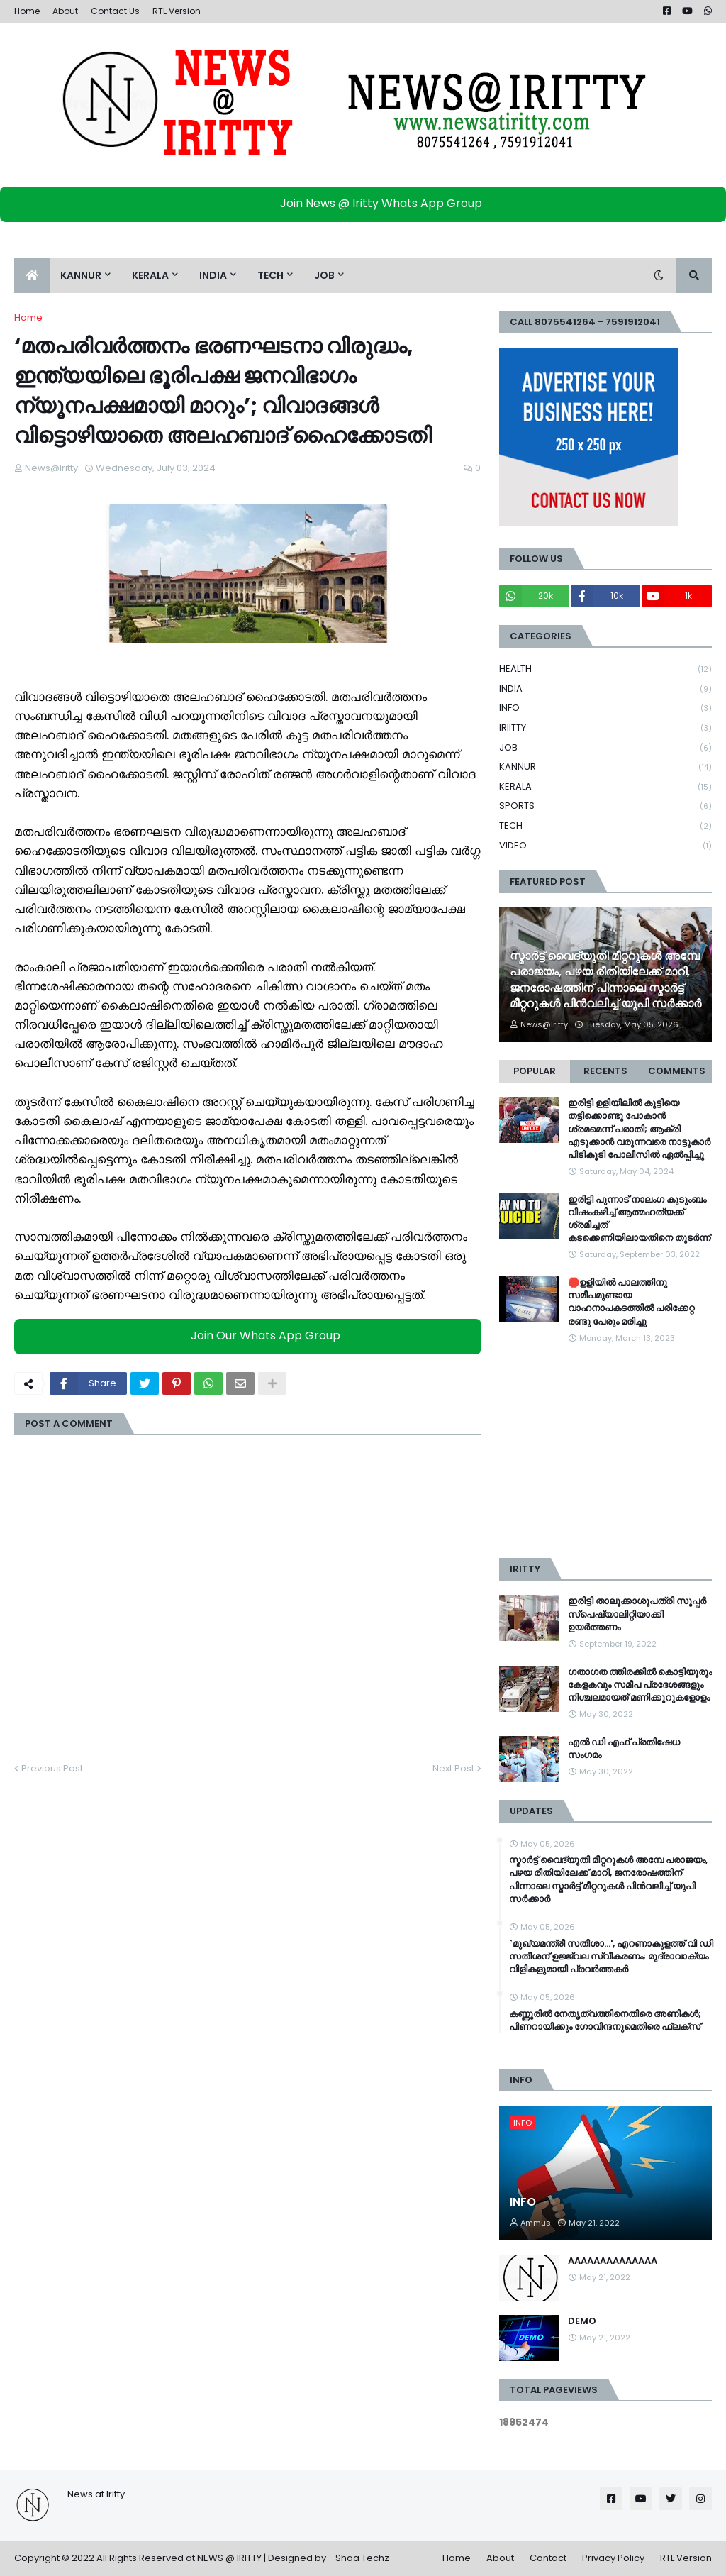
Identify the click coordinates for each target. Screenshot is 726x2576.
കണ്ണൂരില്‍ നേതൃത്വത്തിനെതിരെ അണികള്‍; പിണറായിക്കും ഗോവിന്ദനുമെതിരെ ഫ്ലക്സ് (605, 2020)
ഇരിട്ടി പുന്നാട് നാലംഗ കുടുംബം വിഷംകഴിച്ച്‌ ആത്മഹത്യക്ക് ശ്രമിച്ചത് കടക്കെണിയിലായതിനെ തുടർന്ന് (639, 1219)
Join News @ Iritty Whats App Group (367, 203)
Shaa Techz (362, 2558)
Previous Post (52, 1768)
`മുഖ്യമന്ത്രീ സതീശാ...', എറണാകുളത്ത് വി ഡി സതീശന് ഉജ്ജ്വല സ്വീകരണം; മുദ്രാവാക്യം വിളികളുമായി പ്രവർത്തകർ (611, 1956)
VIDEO (605, 846)
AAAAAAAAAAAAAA (612, 2261)
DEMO (582, 2321)
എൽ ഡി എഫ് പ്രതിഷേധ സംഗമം (624, 1749)
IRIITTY (605, 728)
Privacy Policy (613, 2558)
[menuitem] (32, 275)
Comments (676, 1071)
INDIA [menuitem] (213, 275)
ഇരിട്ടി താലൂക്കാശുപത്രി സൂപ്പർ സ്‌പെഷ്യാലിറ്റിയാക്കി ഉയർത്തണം (637, 1614)
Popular (534, 1071)
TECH (605, 826)
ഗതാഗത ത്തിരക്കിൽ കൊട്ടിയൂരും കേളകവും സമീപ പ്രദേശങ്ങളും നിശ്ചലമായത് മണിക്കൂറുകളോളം (640, 1685)
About (65, 11)
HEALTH (605, 669)
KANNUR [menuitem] (80, 275)
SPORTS (605, 806)
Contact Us (115, 11)
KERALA (605, 787)
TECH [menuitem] (270, 275)
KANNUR (605, 767)
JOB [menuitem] (324, 275)
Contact (548, 2558)
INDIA (605, 689)
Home (27, 11)
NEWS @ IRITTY (229, 2558)
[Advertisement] (605, 1451)
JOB (605, 748)
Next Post (453, 1768)
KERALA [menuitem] (150, 275)
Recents (605, 1071)
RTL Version (176, 11)
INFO (605, 708)
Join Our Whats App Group (251, 1335)
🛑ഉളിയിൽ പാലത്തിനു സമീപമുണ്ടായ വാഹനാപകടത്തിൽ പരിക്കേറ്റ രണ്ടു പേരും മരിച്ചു (631, 1302)
